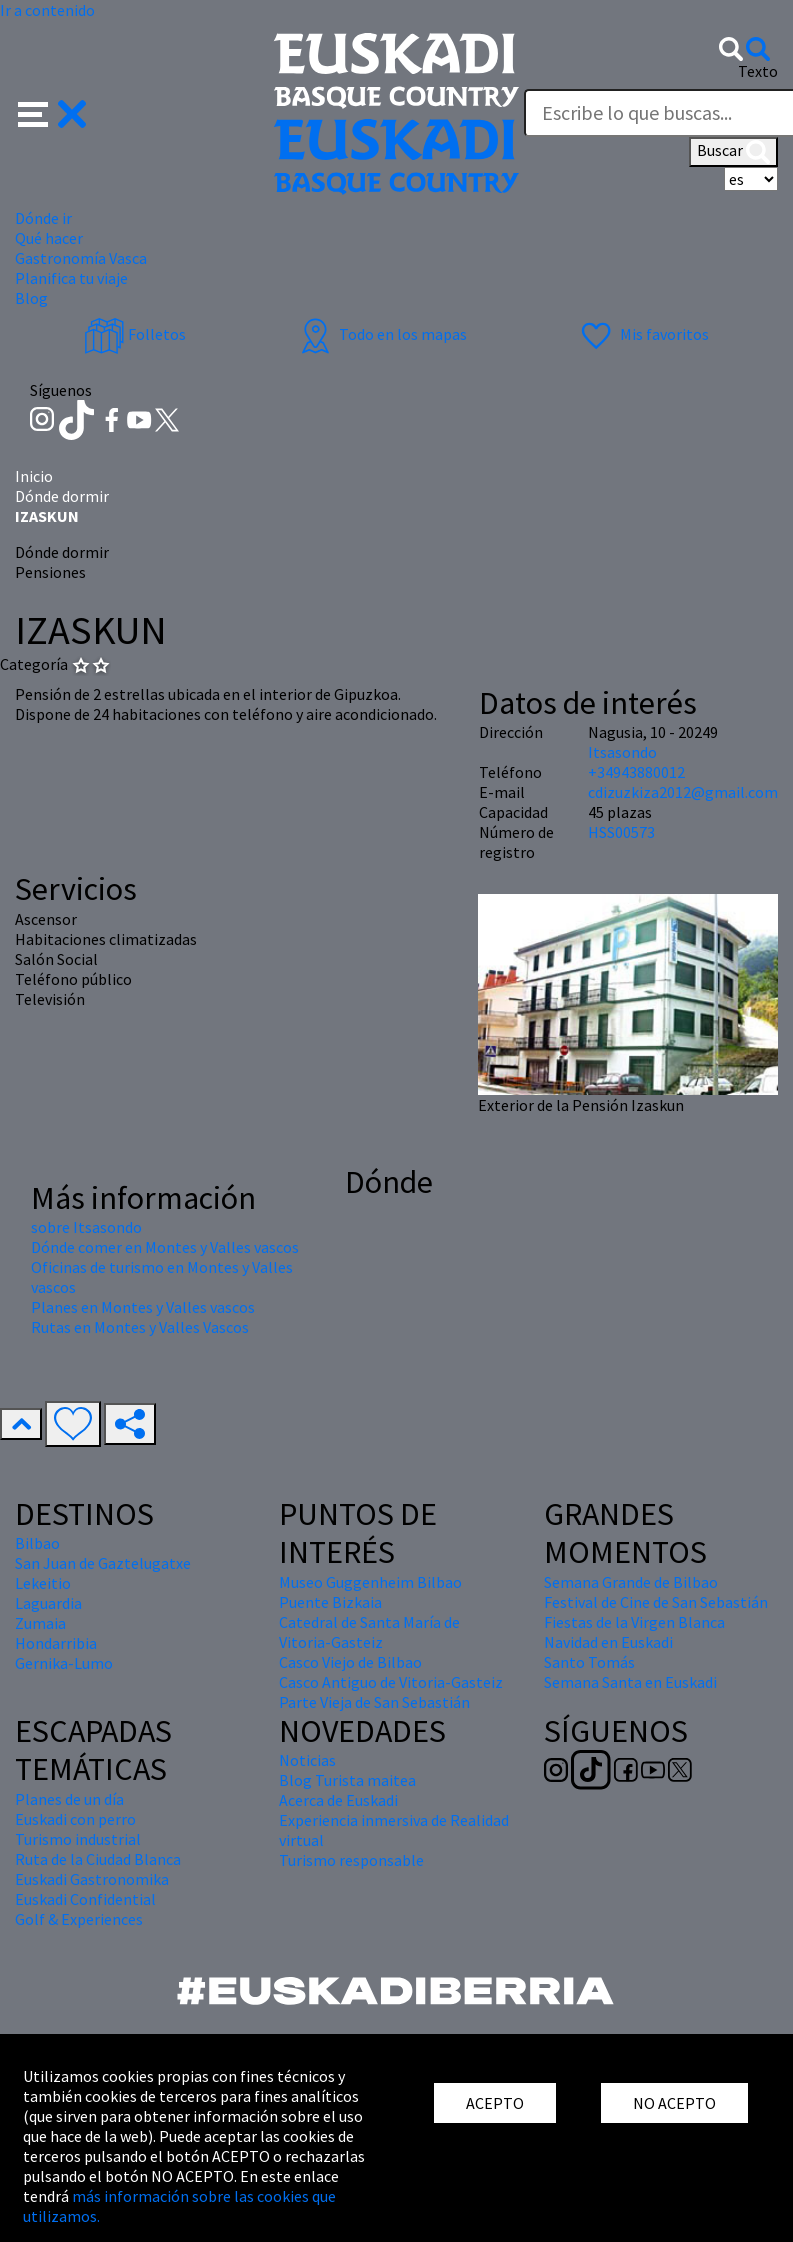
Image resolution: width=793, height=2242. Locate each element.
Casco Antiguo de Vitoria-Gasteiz (391, 1682)
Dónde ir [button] (43, 218)
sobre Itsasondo (86, 1227)
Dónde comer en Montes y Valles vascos (165, 1247)
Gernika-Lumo (64, 1663)
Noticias (307, 1760)
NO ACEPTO (674, 2103)
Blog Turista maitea (347, 1780)
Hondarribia (56, 1643)
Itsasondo (622, 752)
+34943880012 (636, 772)
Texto (758, 71)
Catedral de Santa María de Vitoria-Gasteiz (369, 1632)
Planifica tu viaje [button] (71, 278)
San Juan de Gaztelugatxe (103, 1563)
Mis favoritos (642, 334)
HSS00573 (621, 832)
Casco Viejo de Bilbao (350, 1662)
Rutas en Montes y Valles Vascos (140, 1327)
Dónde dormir (62, 496)
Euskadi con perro (75, 1819)
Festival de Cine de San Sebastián (656, 1602)
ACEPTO (495, 2103)
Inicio (34, 476)
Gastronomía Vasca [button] (81, 258)
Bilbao (37, 1543)
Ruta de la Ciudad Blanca (98, 1859)
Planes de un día (69, 1799)
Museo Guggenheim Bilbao (370, 1582)
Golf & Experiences (79, 1919)
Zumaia (40, 1623)
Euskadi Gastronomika (92, 1879)
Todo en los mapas (381, 334)
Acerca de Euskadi (338, 1800)
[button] (52, 112)
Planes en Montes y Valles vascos (143, 1307)
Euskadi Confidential (85, 1899)
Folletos (135, 334)
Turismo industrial (78, 1839)
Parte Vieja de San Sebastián (374, 1702)
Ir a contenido (47, 10)
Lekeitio (43, 1583)
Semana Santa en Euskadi (630, 1682)
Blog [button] (31, 298)
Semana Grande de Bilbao (631, 1582)
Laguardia (48, 1603)
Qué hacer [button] (49, 238)
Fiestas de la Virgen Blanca (634, 1622)
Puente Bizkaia (330, 1602)
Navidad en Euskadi (608, 1642)
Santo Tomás (589, 1662)
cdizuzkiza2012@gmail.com (683, 792)
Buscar (733, 152)
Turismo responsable (351, 1860)
